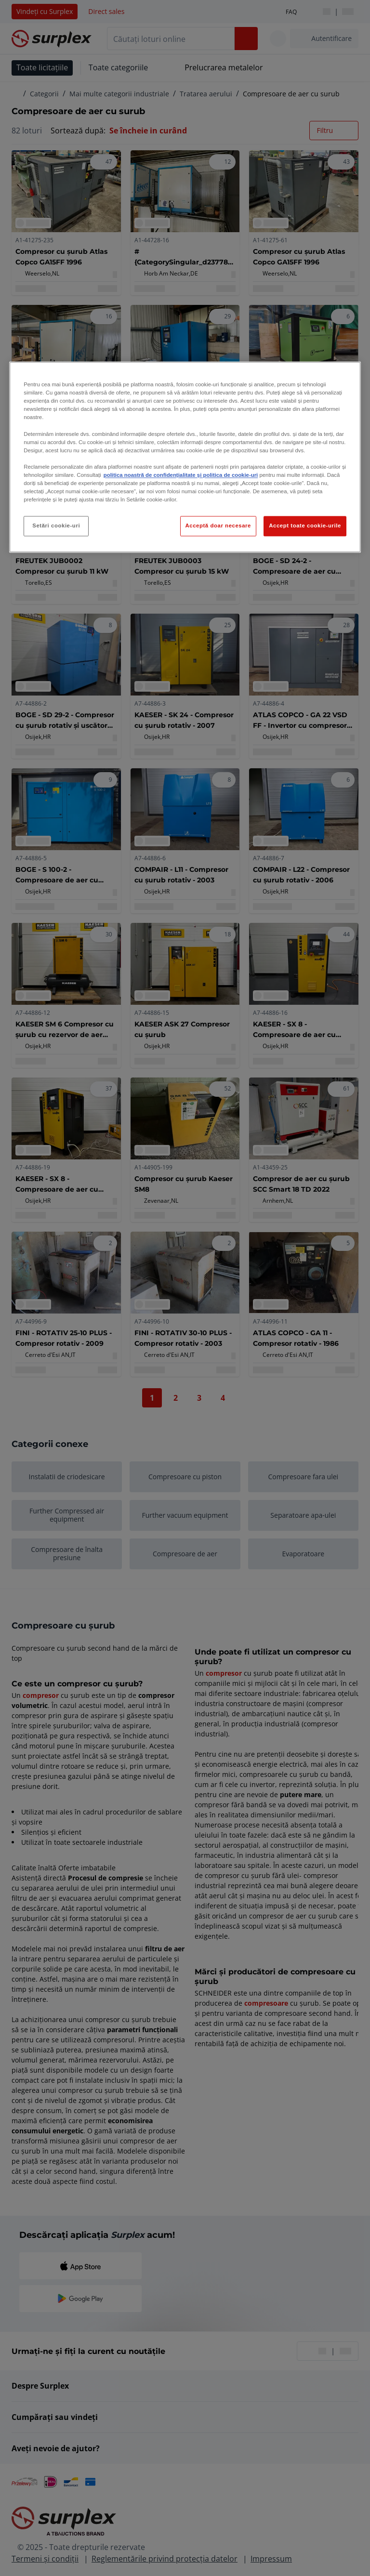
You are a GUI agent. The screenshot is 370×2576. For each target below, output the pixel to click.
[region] (185, 457)
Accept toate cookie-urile (305, 526)
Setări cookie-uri (56, 526)
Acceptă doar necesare (218, 526)
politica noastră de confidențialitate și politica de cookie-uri (181, 475)
